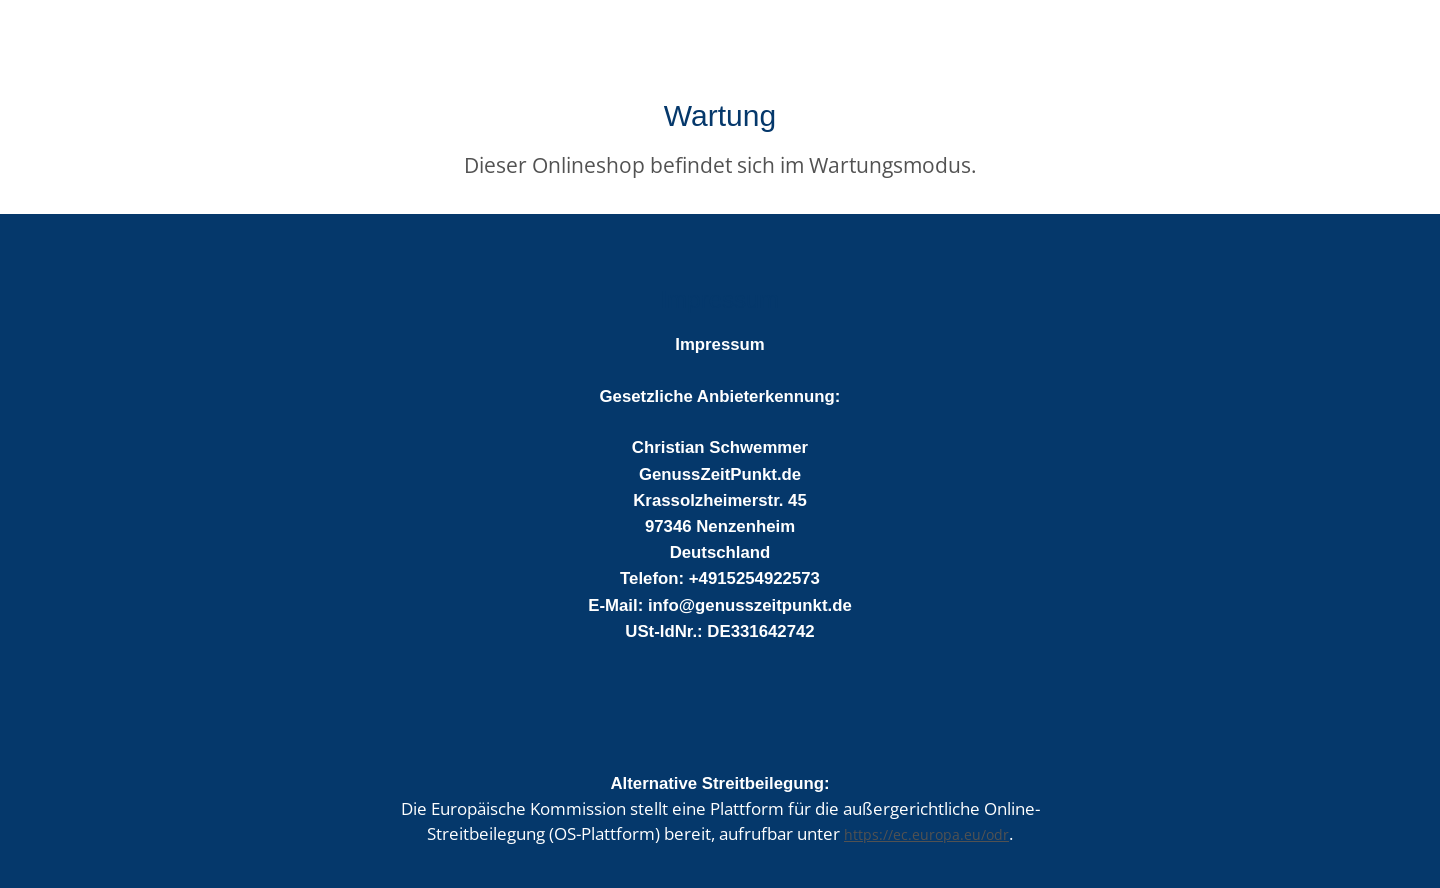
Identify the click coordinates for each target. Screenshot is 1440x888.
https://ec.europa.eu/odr (926, 834)
